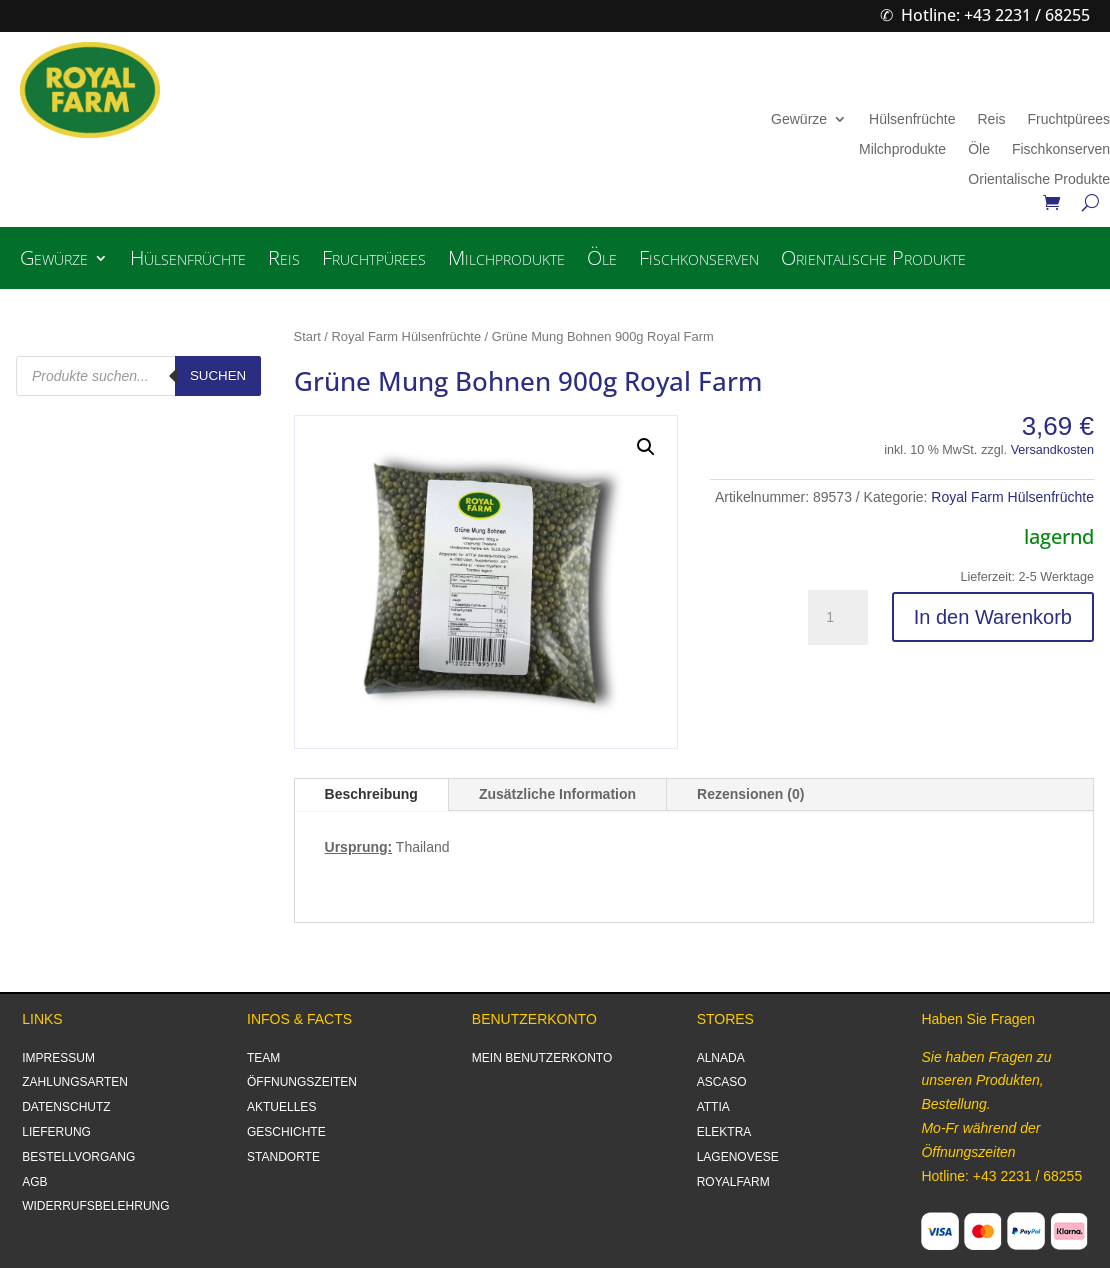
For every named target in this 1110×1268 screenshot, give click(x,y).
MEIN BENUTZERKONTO (542, 1058)
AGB (34, 1182)
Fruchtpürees (1069, 119)
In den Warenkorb (993, 617)
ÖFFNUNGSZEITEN (302, 1082)
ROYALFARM (733, 1182)
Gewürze (799, 119)
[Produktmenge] (838, 618)
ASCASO (722, 1082)
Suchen (218, 375)
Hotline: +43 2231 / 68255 (995, 15)
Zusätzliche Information (557, 794)
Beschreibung (371, 794)
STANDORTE (283, 1157)
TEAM (263, 1058)
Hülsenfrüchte (912, 119)
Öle (979, 149)
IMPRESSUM (58, 1058)
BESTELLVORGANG (78, 1157)
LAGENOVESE (738, 1157)
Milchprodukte (902, 149)
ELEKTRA (724, 1132)
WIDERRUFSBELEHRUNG (95, 1206)
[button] (646, 447)
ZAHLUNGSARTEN (75, 1082)
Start (307, 336)
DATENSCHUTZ (66, 1107)
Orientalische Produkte (1039, 179)
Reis (991, 119)
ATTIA (713, 1107)
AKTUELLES (281, 1107)
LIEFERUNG (56, 1132)
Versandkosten (1052, 450)
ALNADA (721, 1058)
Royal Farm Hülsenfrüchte (407, 336)
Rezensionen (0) (750, 794)
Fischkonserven (1061, 149)
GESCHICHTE (286, 1132)
